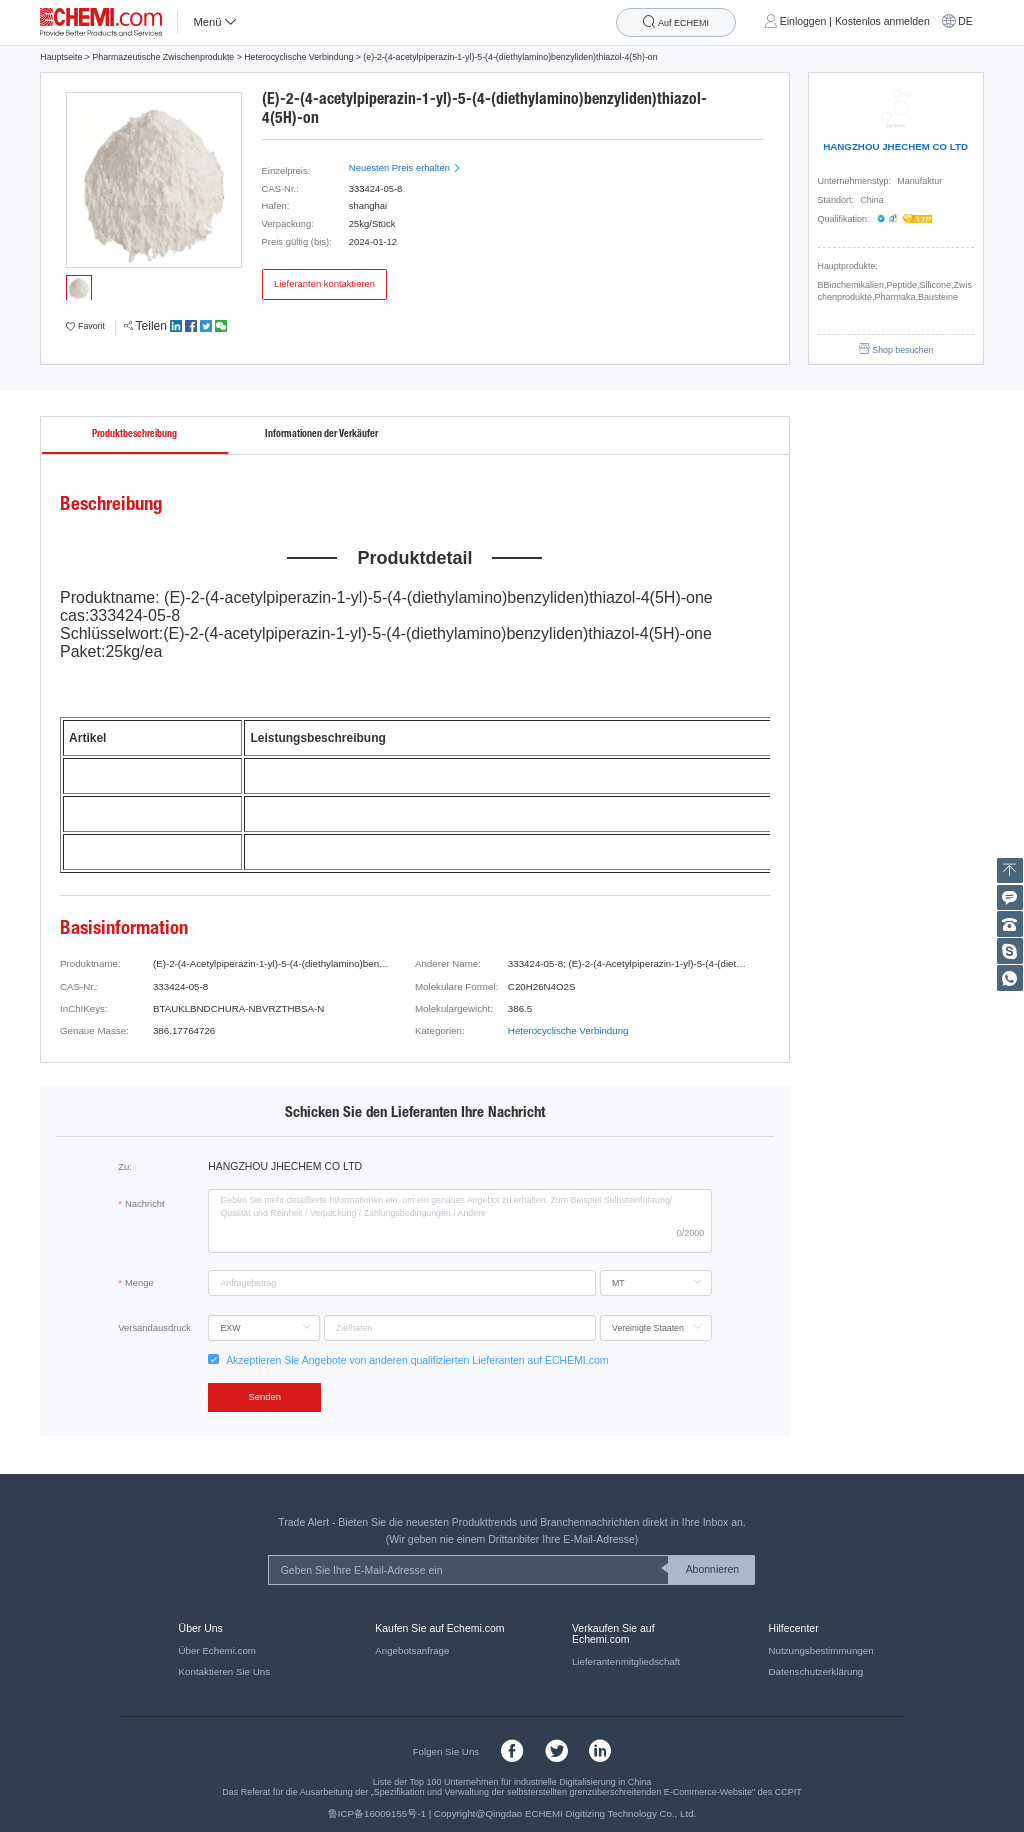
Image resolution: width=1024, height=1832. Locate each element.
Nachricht (145, 1203)
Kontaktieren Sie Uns (224, 1671)
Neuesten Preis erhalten (405, 167)
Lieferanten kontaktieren (324, 283)
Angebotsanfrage (412, 1650)
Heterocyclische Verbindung (298, 57)
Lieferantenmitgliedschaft (626, 1661)
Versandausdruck (154, 1327)
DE (965, 21)
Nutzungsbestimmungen (821, 1650)
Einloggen (803, 21)
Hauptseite (61, 57)
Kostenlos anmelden (882, 21)
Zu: (125, 1166)
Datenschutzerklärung (816, 1671)
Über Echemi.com (217, 1650)
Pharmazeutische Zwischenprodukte (163, 57)
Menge (139, 1282)
